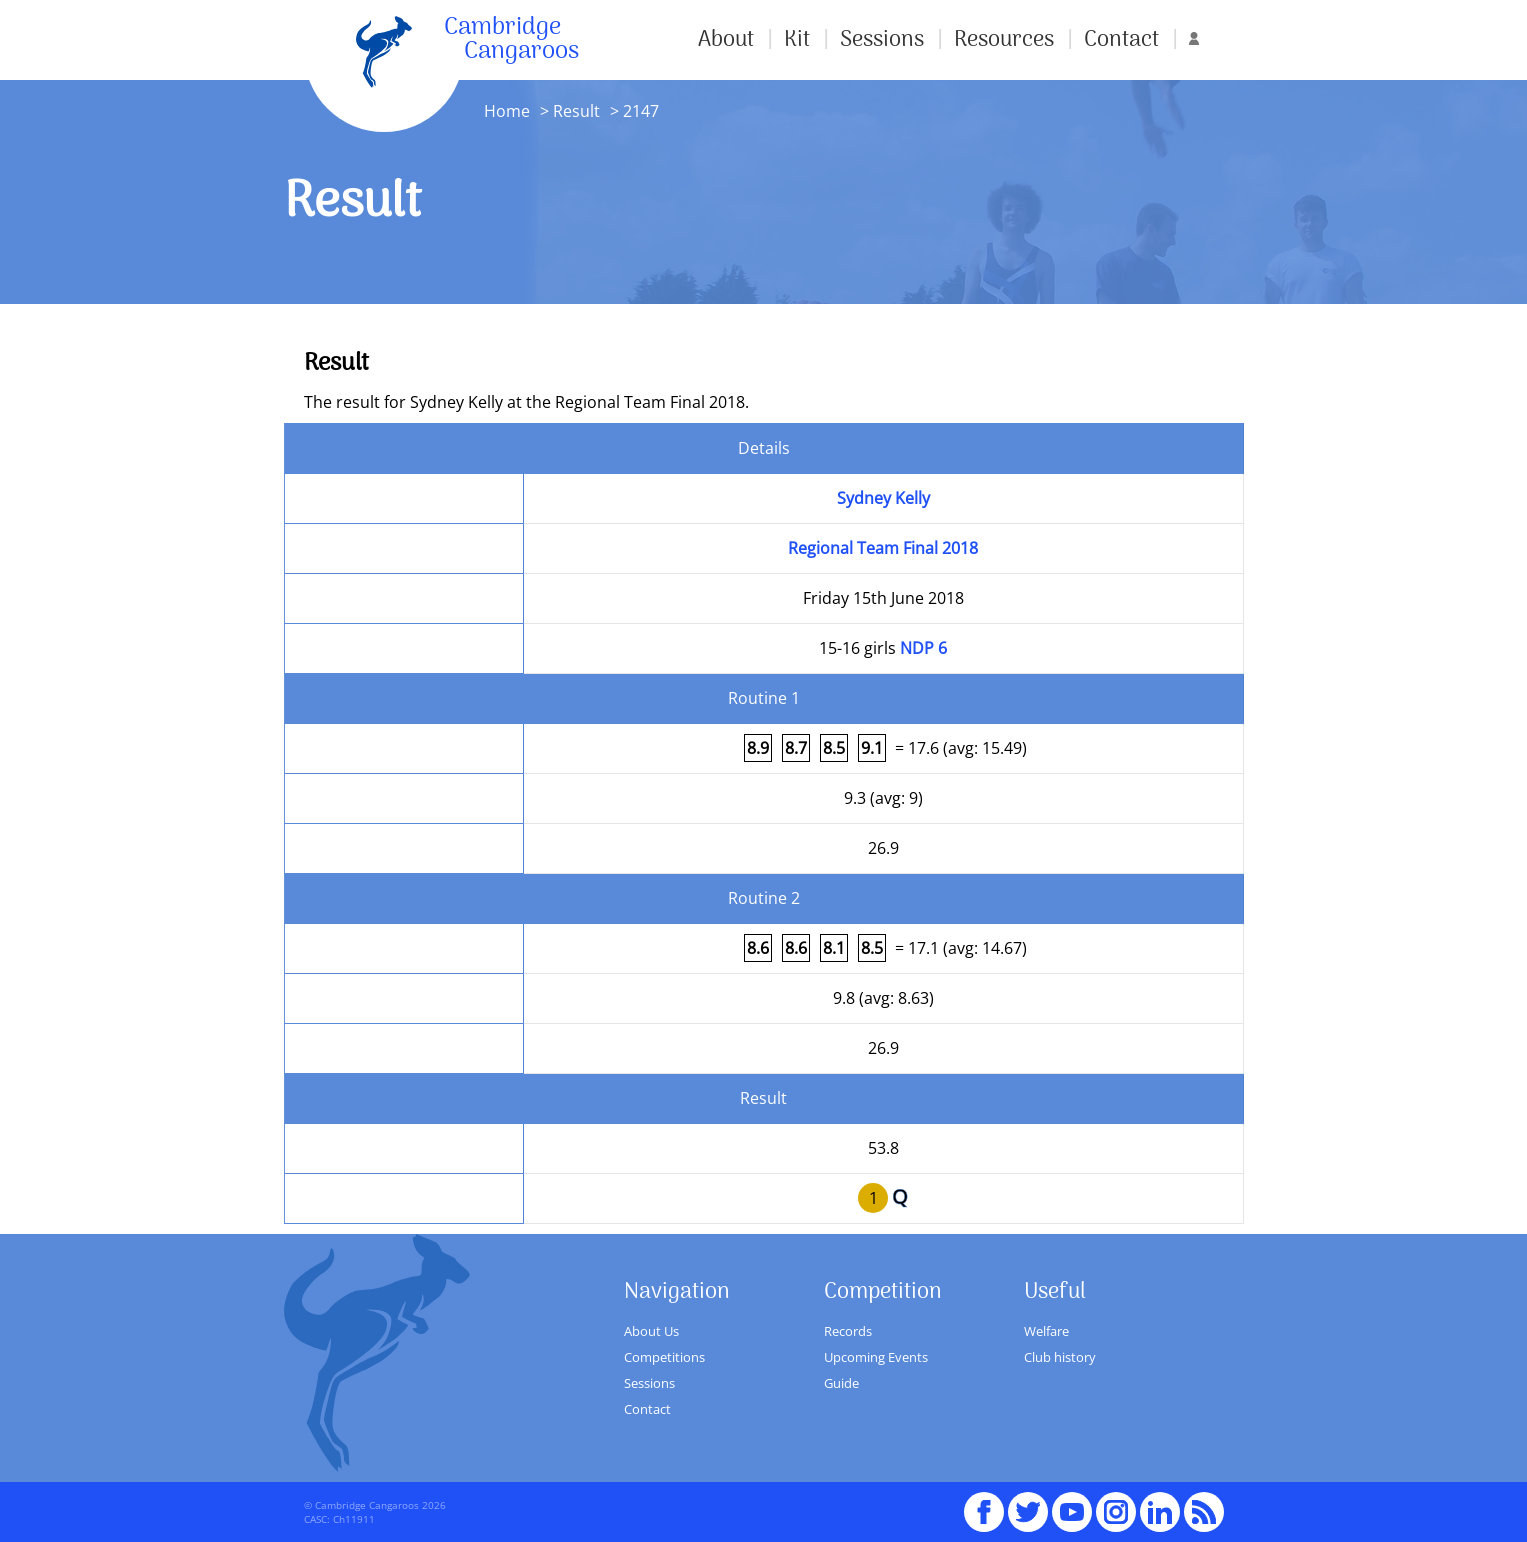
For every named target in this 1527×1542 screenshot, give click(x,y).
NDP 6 (923, 648)
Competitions (664, 1357)
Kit (797, 40)
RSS (1204, 1503)
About (726, 40)
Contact (1121, 40)
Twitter (1028, 1503)
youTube (1072, 1503)
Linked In (1160, 1512)
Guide (841, 1383)
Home (507, 111)
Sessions (882, 40)
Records (848, 1331)
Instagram (1116, 1503)
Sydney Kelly (883, 498)
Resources (1004, 40)
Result (576, 111)
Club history (1060, 1357)
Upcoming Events (876, 1357)
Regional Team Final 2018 (883, 548)
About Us (651, 1331)
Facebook (984, 1503)
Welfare (1046, 1331)
